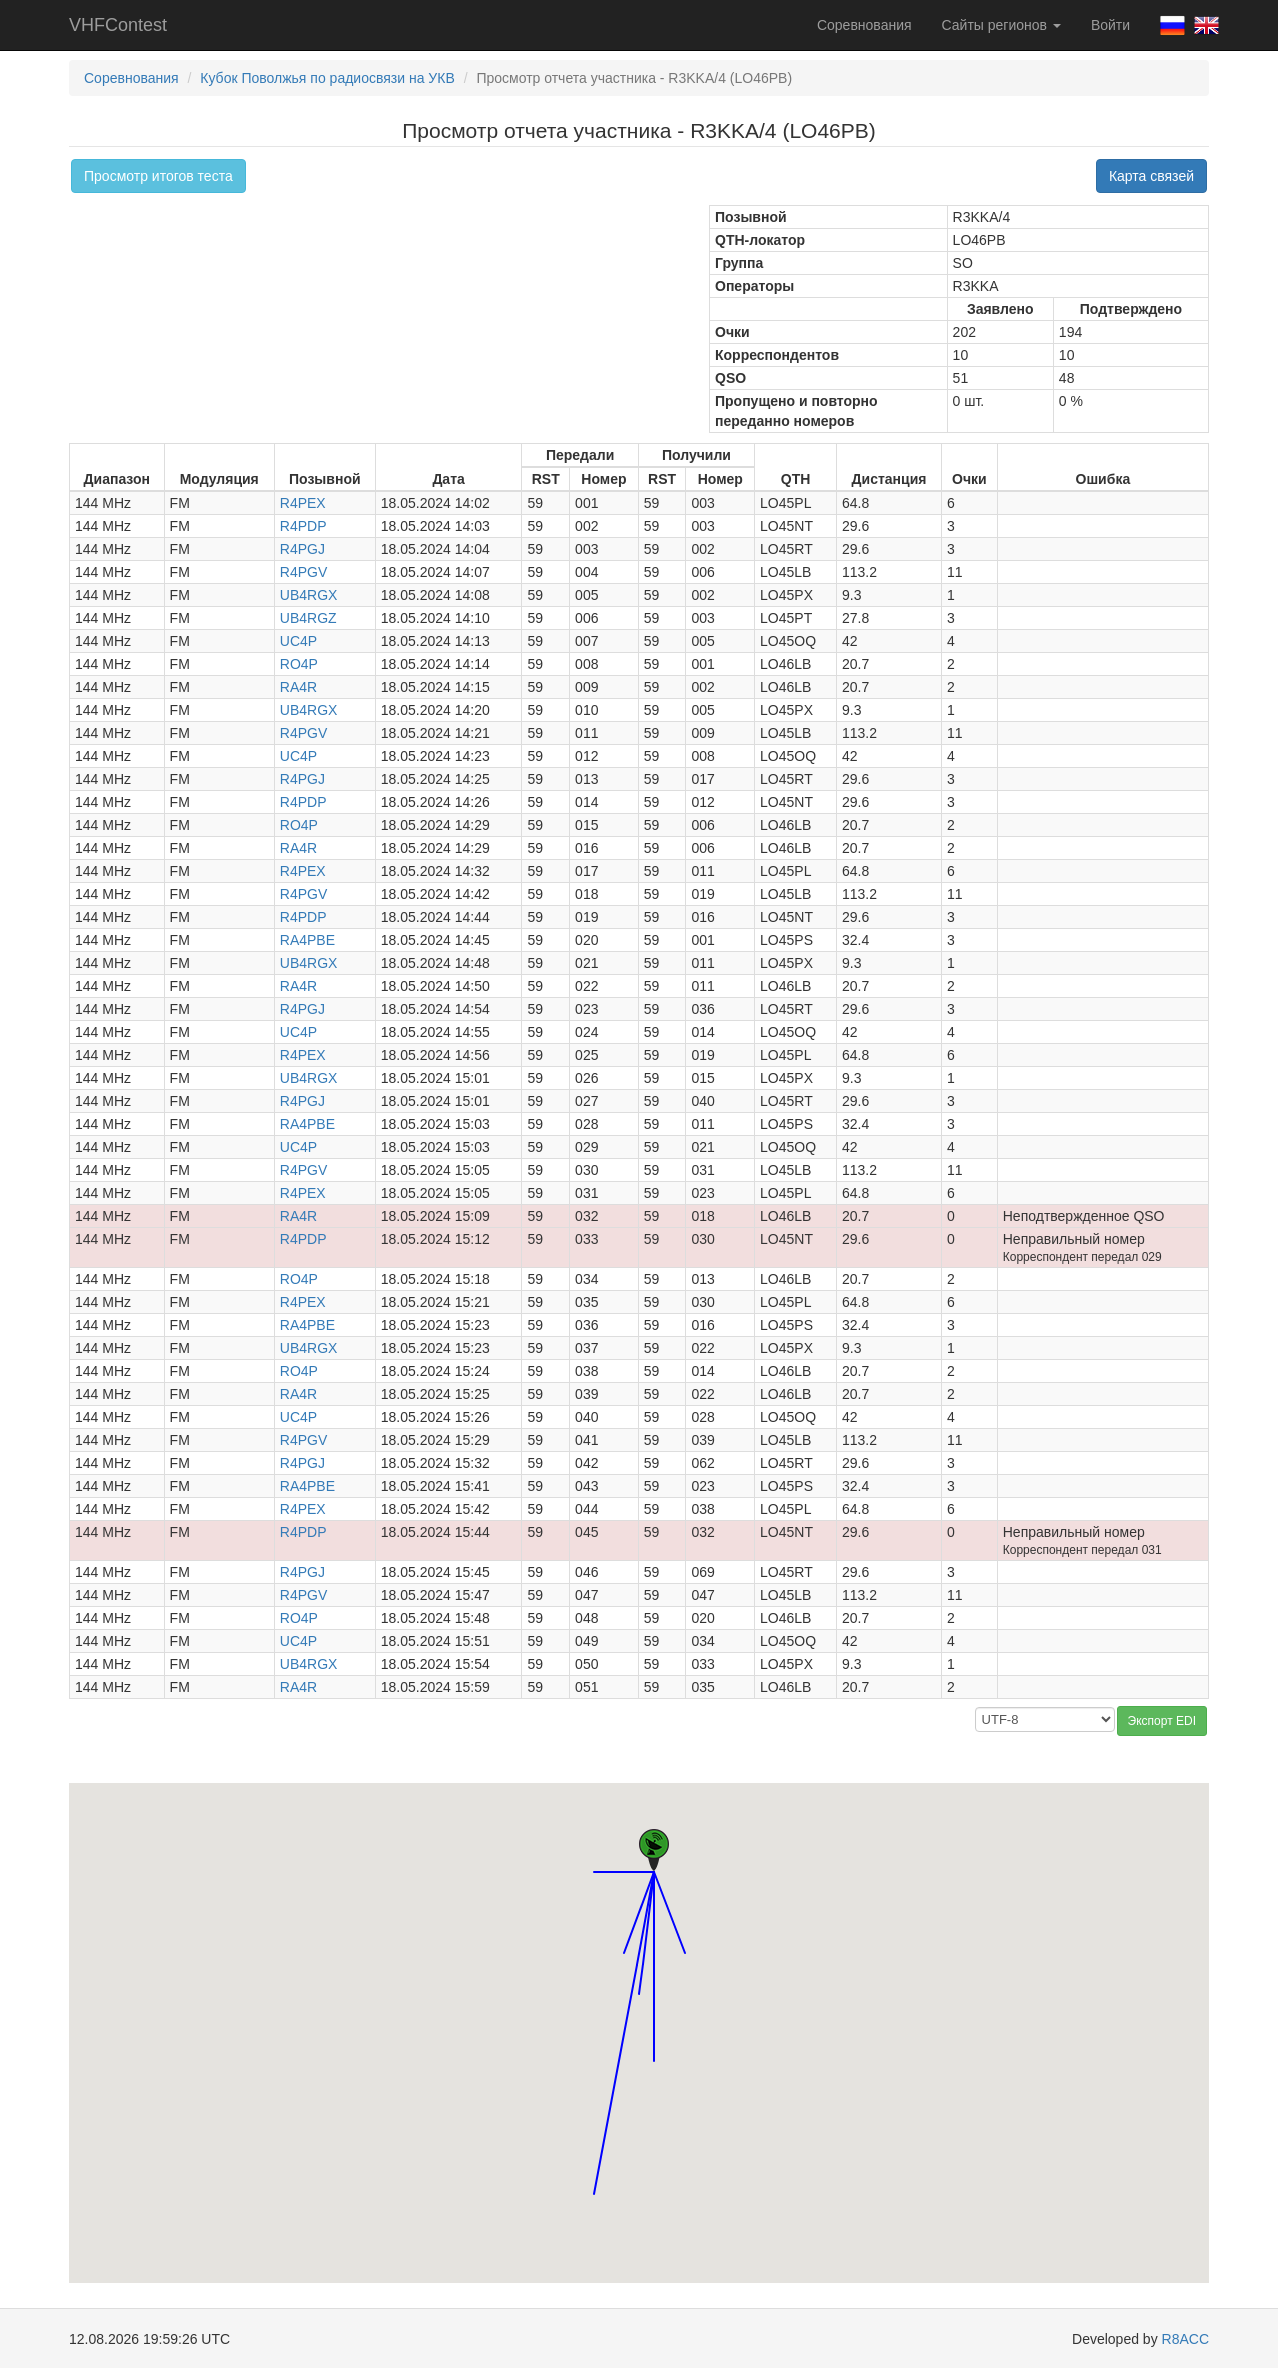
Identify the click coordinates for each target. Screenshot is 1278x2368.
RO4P (299, 664)
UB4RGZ (308, 618)
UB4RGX (309, 595)
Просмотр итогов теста (158, 176)
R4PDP (303, 526)
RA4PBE (307, 940)
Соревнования (864, 25)
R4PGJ (302, 549)
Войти (1110, 25)
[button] (624, 1934)
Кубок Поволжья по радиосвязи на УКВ (327, 78)
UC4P (298, 641)
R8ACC (1185, 2339)
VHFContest (118, 25)
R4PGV (303, 572)
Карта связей (1151, 176)
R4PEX (303, 503)
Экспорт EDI (1162, 1721)
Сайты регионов (1001, 25)
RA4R (298, 687)
